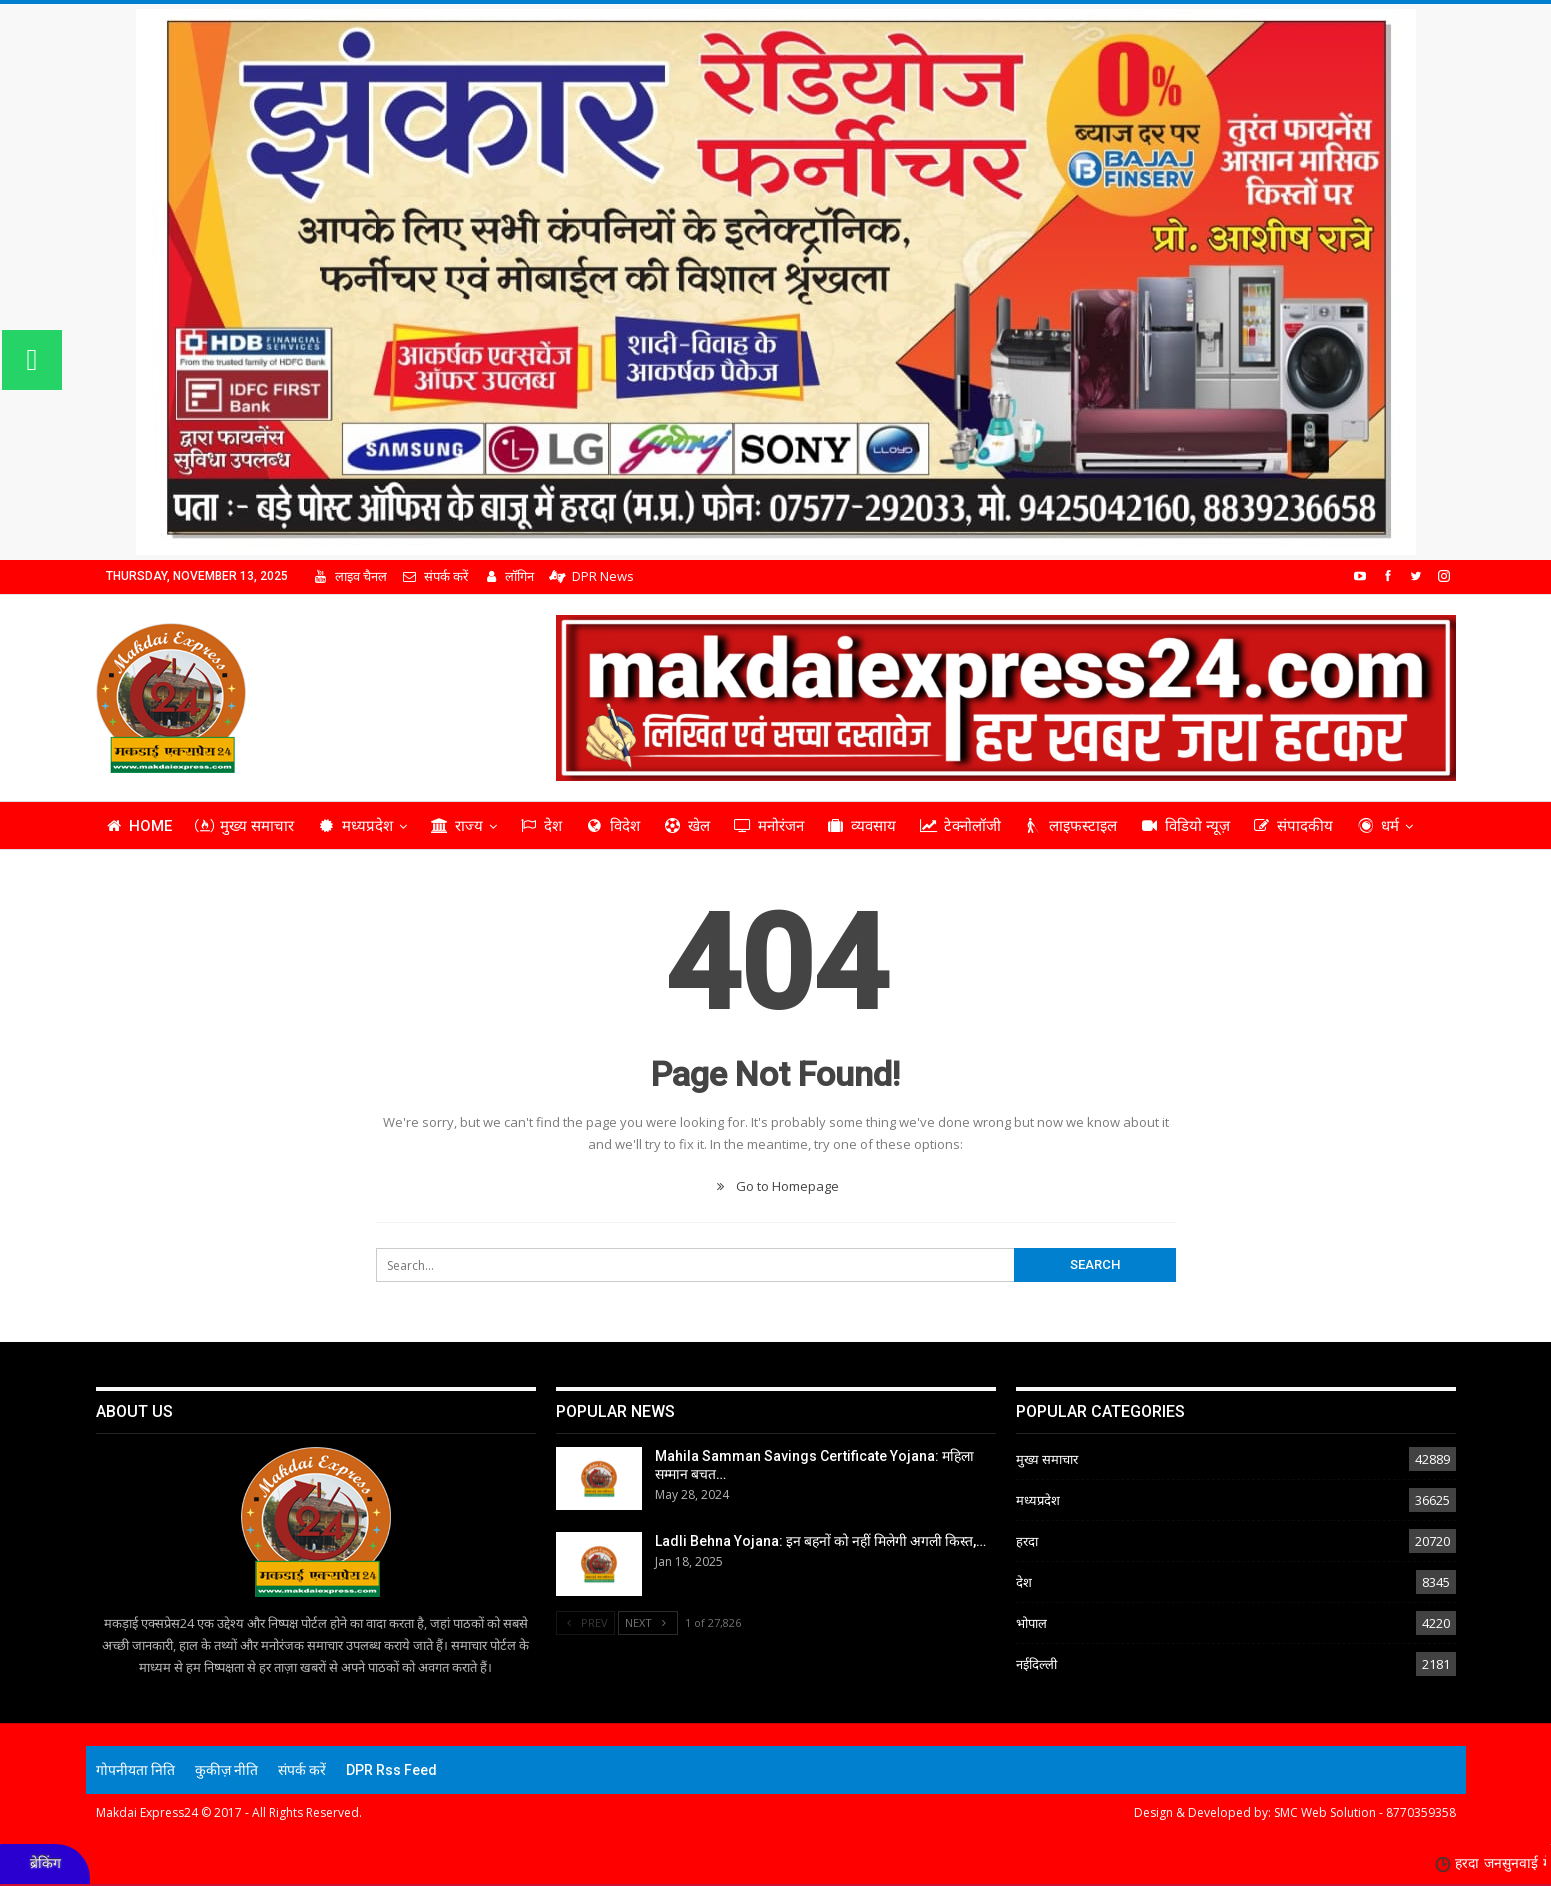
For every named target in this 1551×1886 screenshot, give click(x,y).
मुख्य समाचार (244, 826)
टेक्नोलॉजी (960, 826)
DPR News (591, 576)
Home (139, 826)
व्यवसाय (862, 826)
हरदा (1027, 1541)
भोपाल (1031, 1623)
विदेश (612, 826)
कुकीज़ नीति (226, 1770)
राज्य (456, 826)
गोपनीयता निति (135, 1770)
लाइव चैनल (350, 576)
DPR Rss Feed (391, 1770)
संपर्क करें (435, 576)
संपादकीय (1293, 826)
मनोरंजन (768, 826)
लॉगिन (508, 576)
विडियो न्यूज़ (1185, 826)
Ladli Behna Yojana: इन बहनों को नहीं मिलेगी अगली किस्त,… (820, 1541)
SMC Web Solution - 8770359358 (1365, 1812)
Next (648, 1622)
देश (541, 826)
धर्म (1377, 826)
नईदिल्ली (1036, 1664)
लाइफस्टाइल (1070, 826)
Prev (586, 1622)
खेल (686, 826)
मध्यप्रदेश (355, 826)
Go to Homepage (775, 1186)
